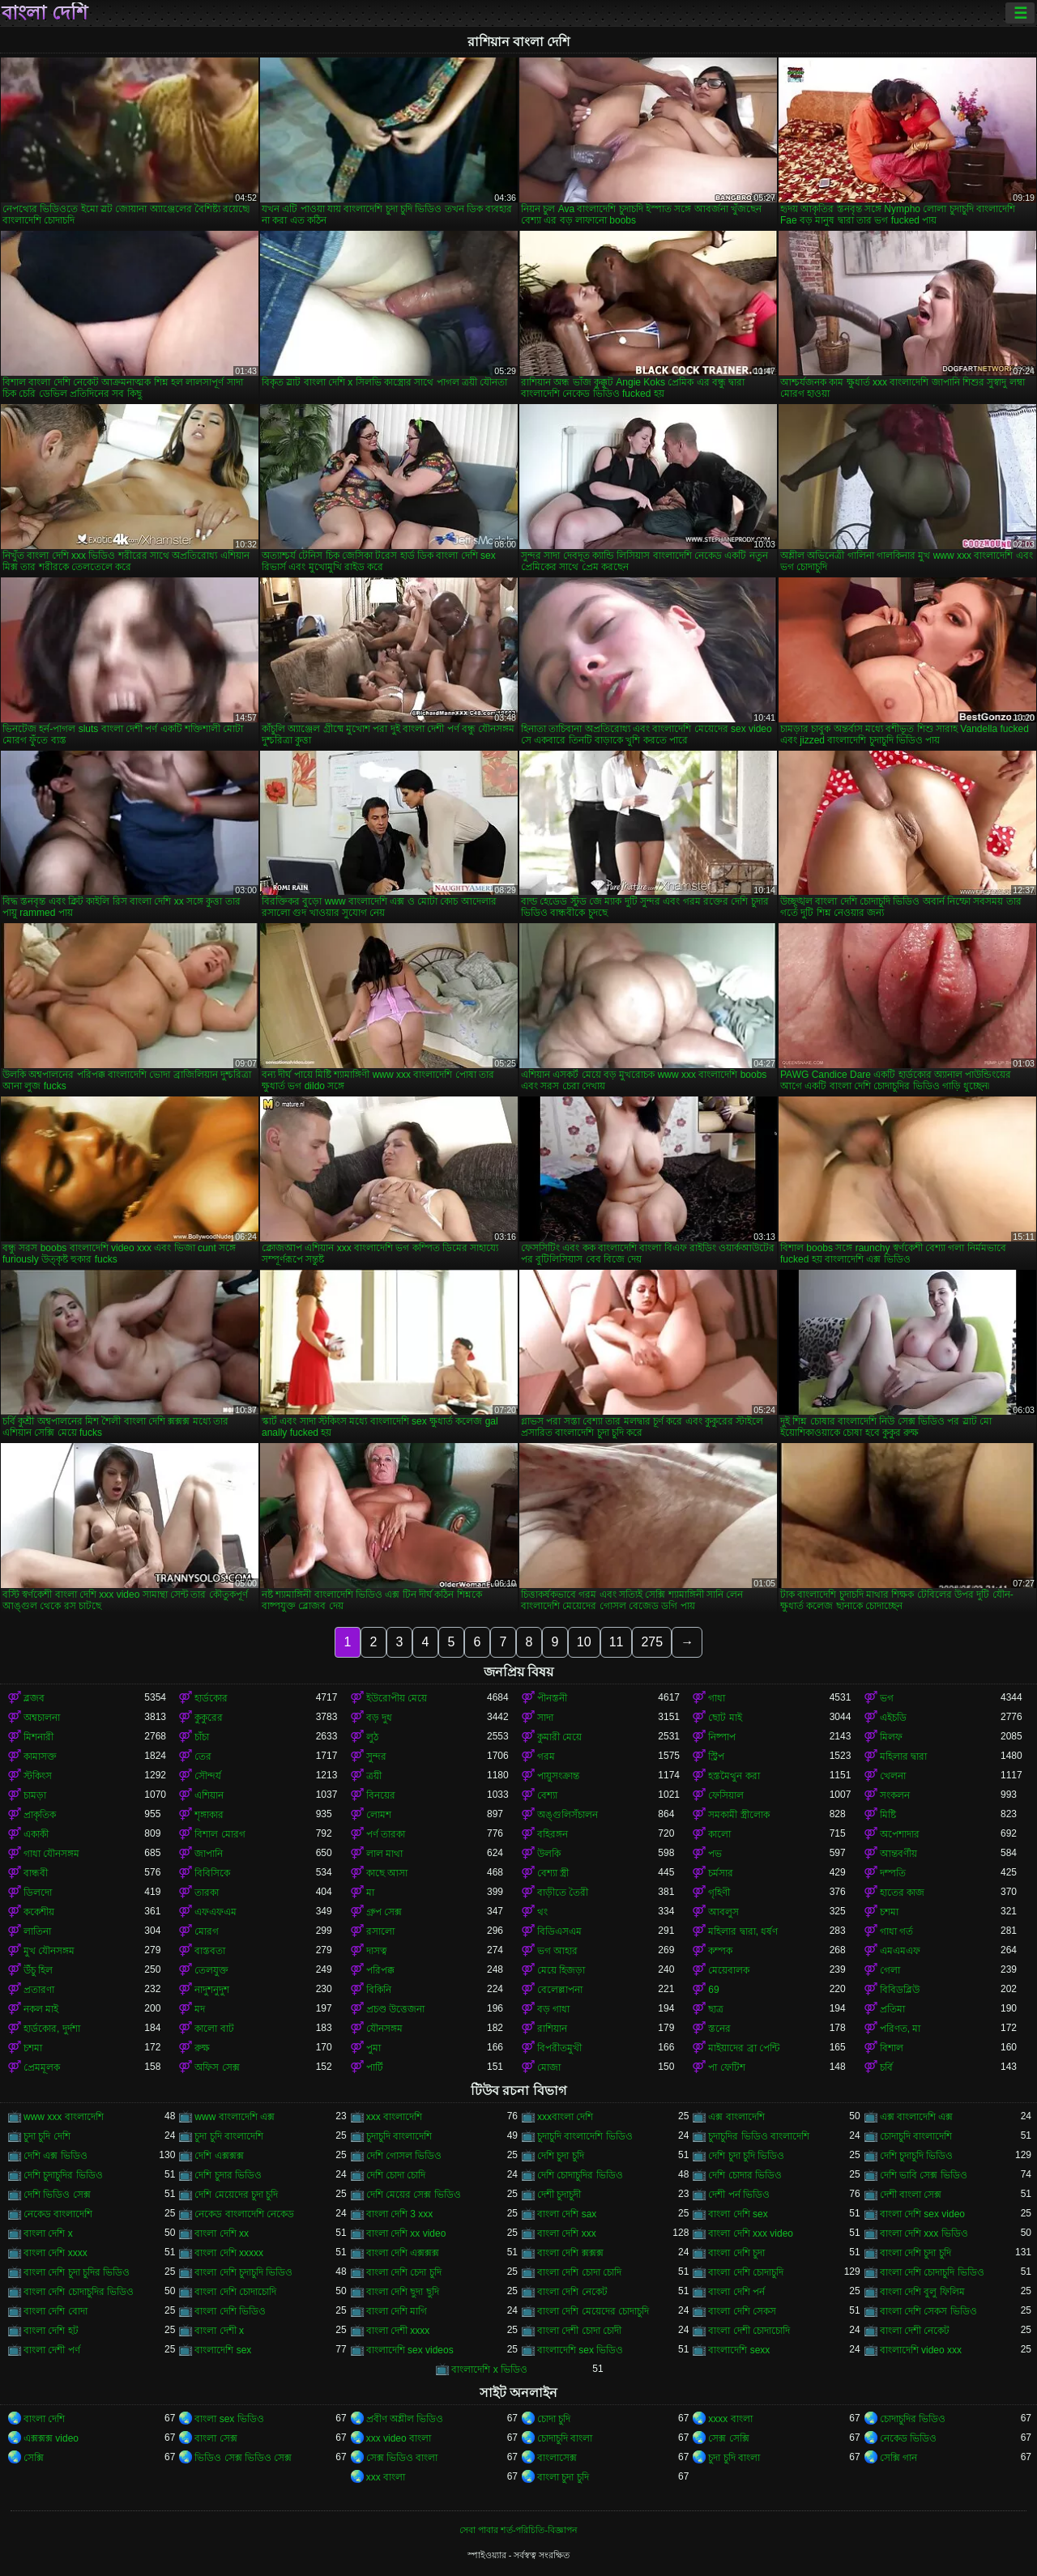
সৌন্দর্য (207, 1776)
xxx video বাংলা (398, 2438)
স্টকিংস (37, 1776)
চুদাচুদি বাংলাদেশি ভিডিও (585, 2136)
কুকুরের (208, 1717)
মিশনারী (38, 1737)
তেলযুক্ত (211, 1970)
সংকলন (895, 1795)
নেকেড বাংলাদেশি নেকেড (244, 2214)
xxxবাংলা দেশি (565, 2117)
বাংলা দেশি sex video (922, 2214)
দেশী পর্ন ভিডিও (739, 2194)
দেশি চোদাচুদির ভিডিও (580, 2175)
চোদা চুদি (553, 2419)
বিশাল (891, 2048)
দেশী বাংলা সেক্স (911, 2194)
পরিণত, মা (900, 2028)
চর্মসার (720, 1873)
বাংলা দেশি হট (51, 2330)
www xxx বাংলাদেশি (63, 2117)
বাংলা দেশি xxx (566, 2233)
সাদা (545, 1717)
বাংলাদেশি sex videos (410, 2350)
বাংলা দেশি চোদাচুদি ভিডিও (932, 2272)
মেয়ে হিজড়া (561, 1970)
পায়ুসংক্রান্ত (558, 1776)
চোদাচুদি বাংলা (564, 2438)
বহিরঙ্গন (552, 1834)
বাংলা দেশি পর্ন (736, 2291)
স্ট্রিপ (716, 1756)
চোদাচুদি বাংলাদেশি (916, 2136)
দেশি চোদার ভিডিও (745, 2175)
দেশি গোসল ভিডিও (404, 2155)
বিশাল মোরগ (219, 1834)
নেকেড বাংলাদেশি (57, 2214)
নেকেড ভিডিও (908, 2438)
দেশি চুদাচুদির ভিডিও (63, 2175)
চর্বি (886, 2067)
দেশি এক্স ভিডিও (55, 2155)
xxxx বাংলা (730, 2419)
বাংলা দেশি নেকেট (572, 2291)
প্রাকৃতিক (39, 1814)
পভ (715, 1853)
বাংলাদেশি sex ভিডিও (580, 2350)
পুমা (373, 2048)
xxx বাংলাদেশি (394, 2117)
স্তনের (719, 2028)
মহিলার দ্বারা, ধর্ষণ (743, 1931)
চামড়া (34, 1795)
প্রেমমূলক (41, 2067)
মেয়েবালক (728, 1970)
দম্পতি (893, 1873)
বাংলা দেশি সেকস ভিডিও (928, 2311)
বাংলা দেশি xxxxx (228, 2253)
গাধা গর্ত (896, 1931)
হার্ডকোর (211, 1698)
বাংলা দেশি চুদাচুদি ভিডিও (243, 2272)
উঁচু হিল (38, 1970)
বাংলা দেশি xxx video (750, 2233)
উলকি (549, 1853)
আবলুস (723, 1912)
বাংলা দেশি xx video (406, 2233)
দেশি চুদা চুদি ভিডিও (746, 2155)
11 (616, 1642)
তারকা (206, 1892)
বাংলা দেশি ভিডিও (230, 2311)
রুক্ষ (202, 2048)
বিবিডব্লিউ (900, 1989)
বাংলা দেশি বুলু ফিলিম (922, 2291)
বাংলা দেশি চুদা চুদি (915, 2253)
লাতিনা (37, 1931)
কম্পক (720, 1950)
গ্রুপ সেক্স (384, 1912)
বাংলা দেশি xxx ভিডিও (924, 2233)
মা (370, 1892)
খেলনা (893, 1776)
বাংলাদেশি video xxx (921, 2350)
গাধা (716, 1698)
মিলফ (891, 1737)
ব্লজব (34, 1698)
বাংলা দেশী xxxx (398, 2330)
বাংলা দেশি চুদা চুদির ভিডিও (76, 2272)
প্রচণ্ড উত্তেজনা (395, 2009)
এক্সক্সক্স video (51, 2438)
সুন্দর (376, 1756)
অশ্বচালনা (41, 1717)
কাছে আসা (387, 1873)
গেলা (890, 1970)
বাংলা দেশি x (48, 2233)
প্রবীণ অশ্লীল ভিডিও (405, 2419)
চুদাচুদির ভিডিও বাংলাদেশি (758, 2136)
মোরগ (206, 1931)
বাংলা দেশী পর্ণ (51, 2350)
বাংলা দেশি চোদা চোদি (579, 2272)
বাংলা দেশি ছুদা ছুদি (402, 2291)
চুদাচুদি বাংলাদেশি (399, 2136)
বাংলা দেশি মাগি (397, 2311)
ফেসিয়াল (726, 1795)
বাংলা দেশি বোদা (55, 2311)
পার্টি (374, 2067)
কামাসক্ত (40, 1756)
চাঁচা (201, 1737)
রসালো (380, 1931)
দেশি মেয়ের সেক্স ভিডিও (413, 2194)
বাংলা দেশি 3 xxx (399, 2214)
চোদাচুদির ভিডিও (912, 2419)
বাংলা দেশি (44, 12)
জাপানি (208, 1853)
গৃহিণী (719, 1892)
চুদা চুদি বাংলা (734, 2457)
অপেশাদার (900, 1834)
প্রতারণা (38, 1989)
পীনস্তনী (552, 1698)
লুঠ (372, 1737)
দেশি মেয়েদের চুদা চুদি (236, 2194)
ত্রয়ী (374, 1776)
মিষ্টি (888, 1814)
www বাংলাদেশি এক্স (234, 2117)
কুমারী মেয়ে (559, 1737)
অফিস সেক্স (216, 2067)
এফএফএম (215, 1912)
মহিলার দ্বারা (903, 1756)
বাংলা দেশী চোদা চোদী (579, 2330)
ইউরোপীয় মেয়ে (396, 1698)
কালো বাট (213, 2028)
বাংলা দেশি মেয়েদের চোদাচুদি (593, 2311)
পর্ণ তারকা (385, 1834)
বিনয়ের (380, 1795)
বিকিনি (378, 1989)
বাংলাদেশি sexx (739, 2350)
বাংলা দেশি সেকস (742, 2311)
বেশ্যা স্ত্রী (553, 1873)
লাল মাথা (384, 1853)
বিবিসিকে (212, 1873)
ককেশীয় (38, 1912)
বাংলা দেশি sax (566, 2214)
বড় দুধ (379, 1717)
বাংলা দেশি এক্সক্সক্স (403, 2253)
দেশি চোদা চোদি (396, 2175)
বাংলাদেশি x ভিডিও (489, 2369)
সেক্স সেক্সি (728, 2438)
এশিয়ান (209, 1795)
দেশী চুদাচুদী (559, 2194)
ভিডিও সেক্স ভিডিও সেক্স (243, 2457)
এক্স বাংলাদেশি (736, 2117)
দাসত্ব (376, 1950)
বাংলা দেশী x (219, 2330)
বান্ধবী (35, 1873)
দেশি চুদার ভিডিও (228, 2175)
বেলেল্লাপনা (560, 1989)
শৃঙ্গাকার (209, 1814)
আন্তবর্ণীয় (898, 1853)
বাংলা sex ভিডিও (228, 2419)
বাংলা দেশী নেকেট (915, 2330)
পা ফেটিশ (726, 2067)
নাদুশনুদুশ (211, 1989)
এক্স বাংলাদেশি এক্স (917, 2117)
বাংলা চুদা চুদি (563, 2477)
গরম (546, 1756)
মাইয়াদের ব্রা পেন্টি (743, 2048)
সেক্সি (33, 2457)
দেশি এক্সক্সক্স (218, 2155)
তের (202, 1756)
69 (713, 1989)
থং (542, 1912)
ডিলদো (37, 1892)
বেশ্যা (547, 1795)
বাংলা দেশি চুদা (736, 2253)
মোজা (549, 2067)
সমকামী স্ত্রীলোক (738, 1814)
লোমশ (378, 1814)
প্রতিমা (892, 2009)
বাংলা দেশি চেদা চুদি (404, 2272)
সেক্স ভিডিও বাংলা (402, 2457)
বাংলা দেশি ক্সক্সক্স (570, 2253)
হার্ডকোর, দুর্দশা (51, 2028)
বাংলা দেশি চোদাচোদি (235, 2291)
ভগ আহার (557, 1950)
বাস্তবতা (209, 1950)
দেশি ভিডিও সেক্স (57, 2194)
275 (652, 1642)
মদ (199, 2009)
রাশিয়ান (552, 2028)
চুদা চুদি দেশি (46, 2136)
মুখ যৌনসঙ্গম (49, 1950)
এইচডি (893, 1717)
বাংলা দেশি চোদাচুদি (745, 2272)
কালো (719, 1834)
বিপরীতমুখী (559, 2048)
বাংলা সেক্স (215, 2438)
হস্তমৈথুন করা (733, 1776)
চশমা (889, 1912)
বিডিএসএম (559, 1931)
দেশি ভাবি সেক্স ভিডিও (923, 2175)
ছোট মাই (724, 1717)
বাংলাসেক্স (557, 2457)
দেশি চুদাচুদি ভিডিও (917, 2155)
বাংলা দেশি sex (737, 2214)
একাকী (36, 1834)
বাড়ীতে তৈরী (562, 1892)
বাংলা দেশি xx (221, 2233)
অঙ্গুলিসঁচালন (567, 1814)
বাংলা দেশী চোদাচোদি (749, 2330)
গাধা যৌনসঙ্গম (51, 1853)
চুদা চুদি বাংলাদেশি (228, 2136)
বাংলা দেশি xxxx (55, 2253)
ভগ (887, 1698)
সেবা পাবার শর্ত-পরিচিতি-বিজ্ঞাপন (518, 2530)
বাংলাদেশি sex (222, 2350)
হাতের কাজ (902, 1892)
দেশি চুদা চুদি (560, 2155)
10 (584, 1642)
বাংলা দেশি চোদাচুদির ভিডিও (78, 2291)
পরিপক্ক (380, 1970)
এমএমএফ (900, 1950)
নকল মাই (40, 2009)
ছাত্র (715, 2009)
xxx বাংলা (385, 2477)
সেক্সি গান (898, 2457)
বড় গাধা (553, 2009)
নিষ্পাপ (722, 1737)
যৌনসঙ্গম (384, 2028)
